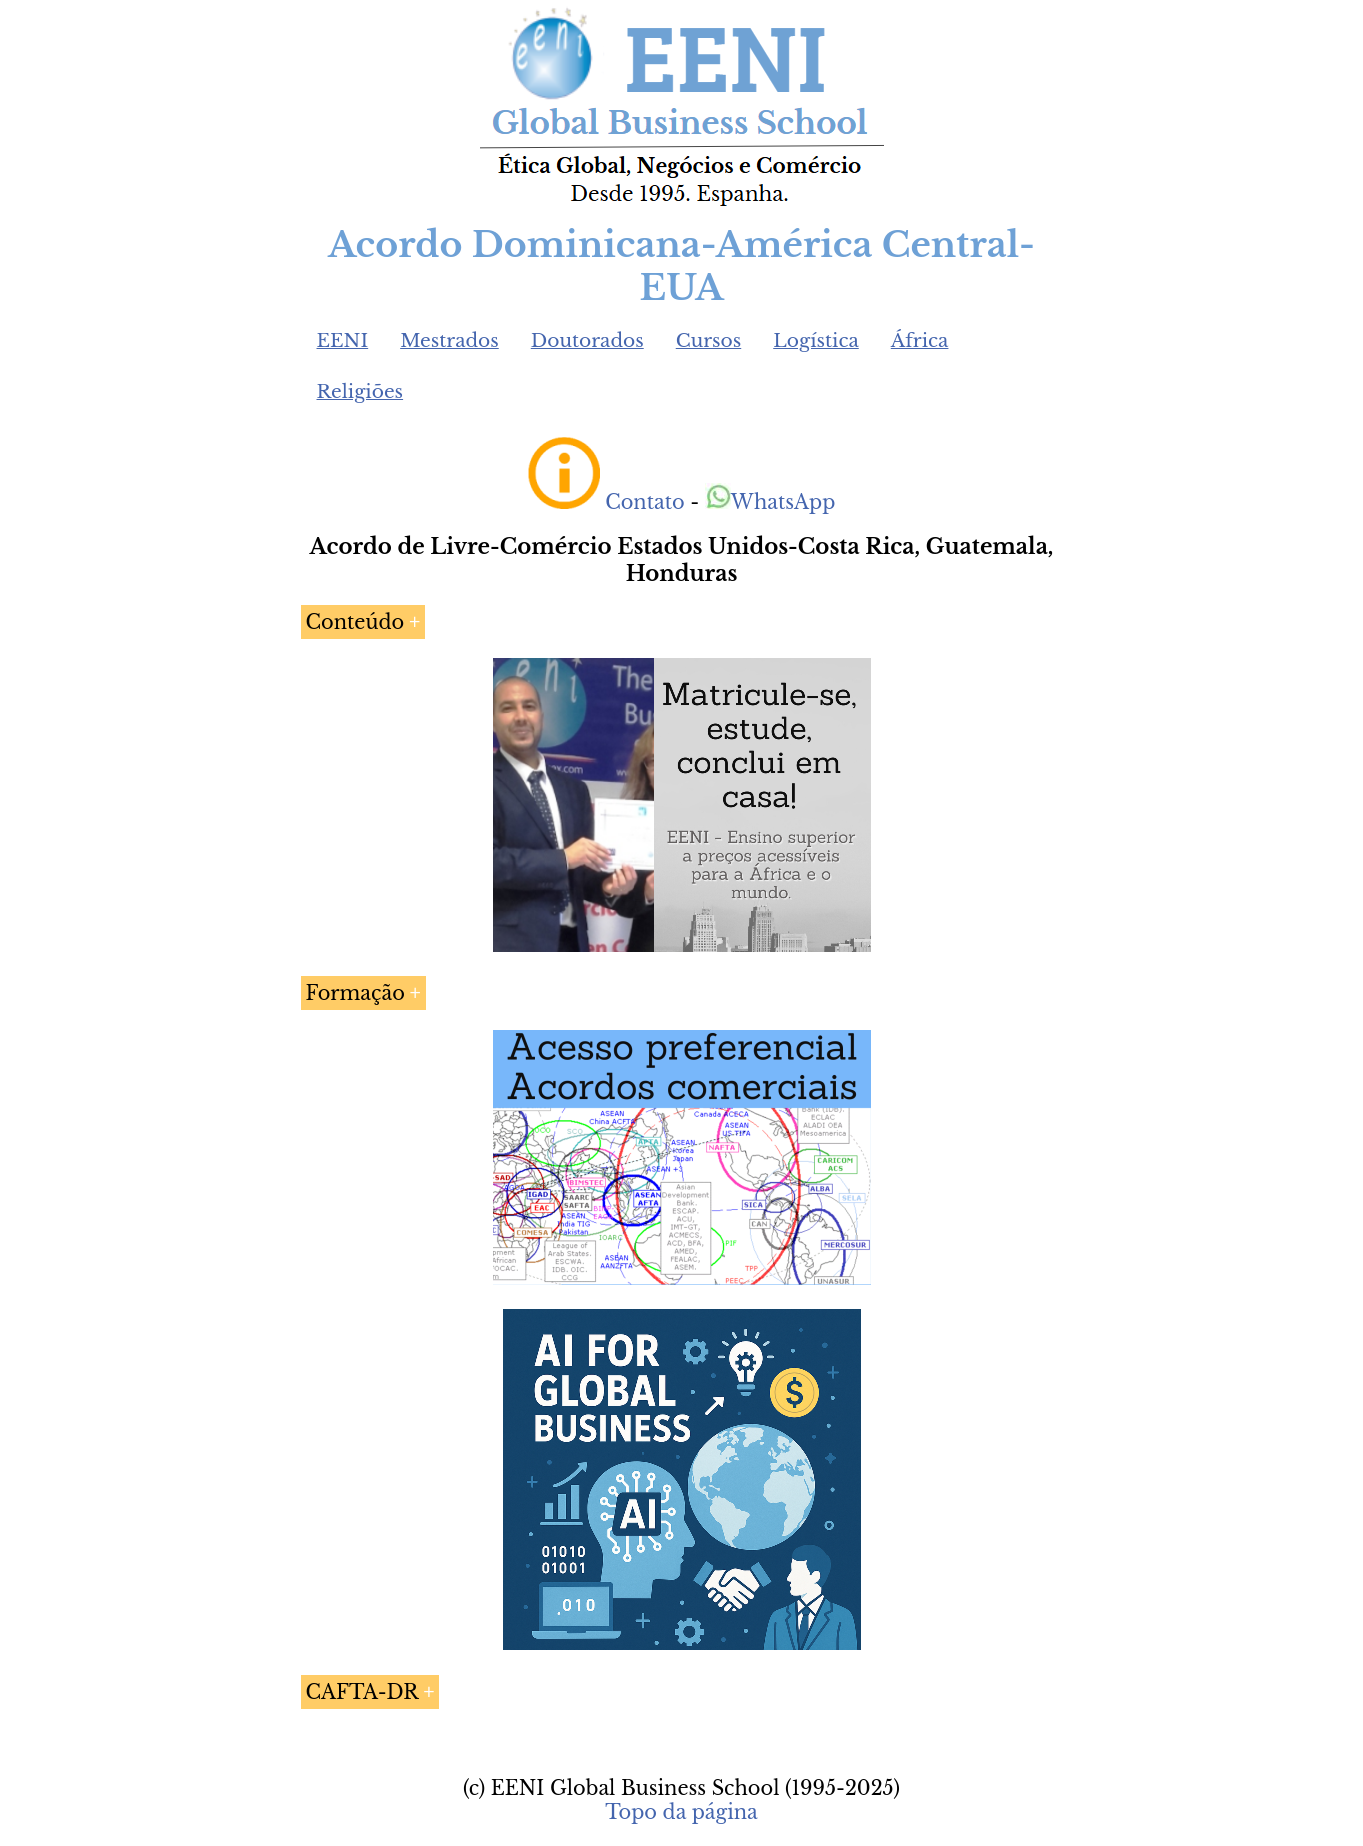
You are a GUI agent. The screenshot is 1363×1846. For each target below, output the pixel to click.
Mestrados (449, 340)
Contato (645, 502)
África (920, 340)
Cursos (709, 340)
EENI (343, 340)
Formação (355, 993)
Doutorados (587, 340)
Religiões (360, 391)
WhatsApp (770, 502)
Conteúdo (355, 622)
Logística (816, 340)
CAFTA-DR (362, 1692)
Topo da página (681, 1812)
